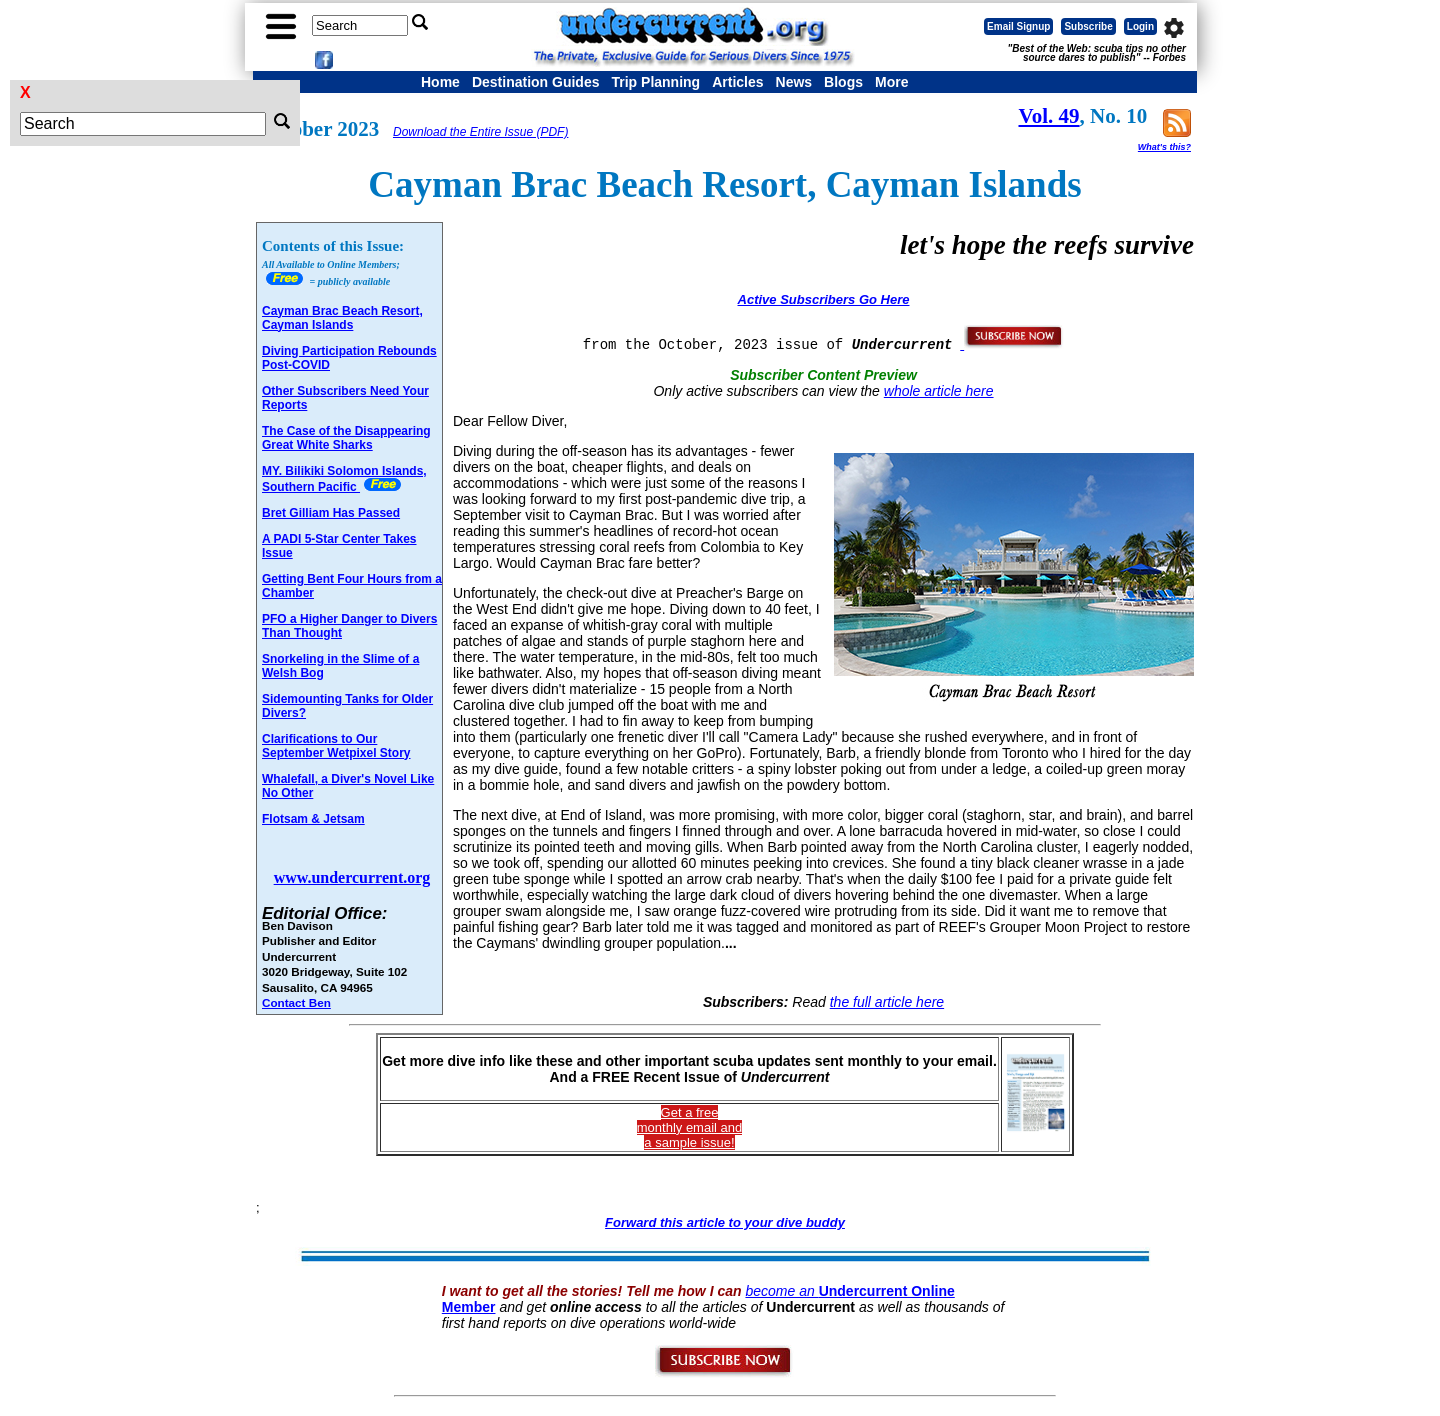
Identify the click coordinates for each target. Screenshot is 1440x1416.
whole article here (939, 391)
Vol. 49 (1049, 116)
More (891, 82)
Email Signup (1018, 26)
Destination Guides (536, 82)
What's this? (1164, 147)
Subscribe (1088, 26)
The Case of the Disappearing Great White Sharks (346, 438)
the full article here (887, 1002)
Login (1140, 26)
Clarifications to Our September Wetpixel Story (336, 746)
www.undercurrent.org (352, 877)
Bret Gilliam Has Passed (331, 513)
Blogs (843, 82)
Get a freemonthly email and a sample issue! (690, 1127)
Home (440, 82)
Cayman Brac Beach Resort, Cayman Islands (342, 318)
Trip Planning (655, 82)
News (794, 82)
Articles (737, 82)
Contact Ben (296, 1002)
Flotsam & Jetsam (313, 819)
